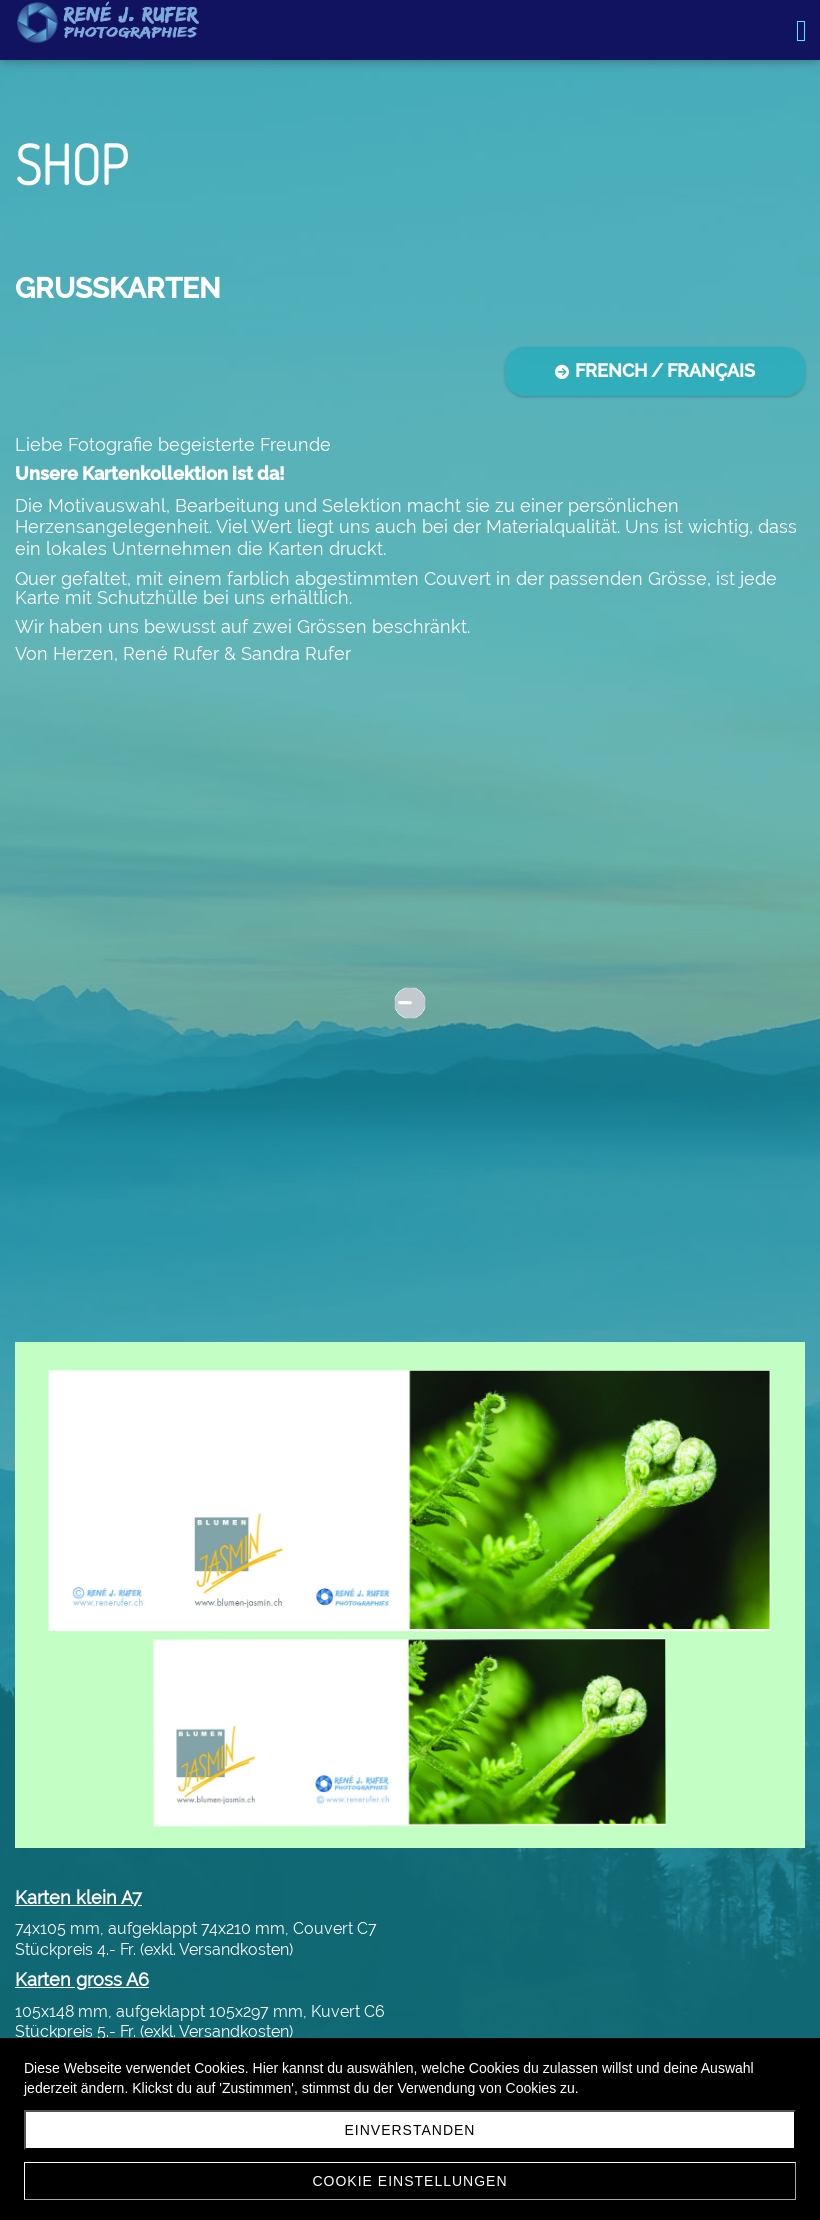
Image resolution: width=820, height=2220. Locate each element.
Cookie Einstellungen (409, 2181)
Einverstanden (410, 2130)
